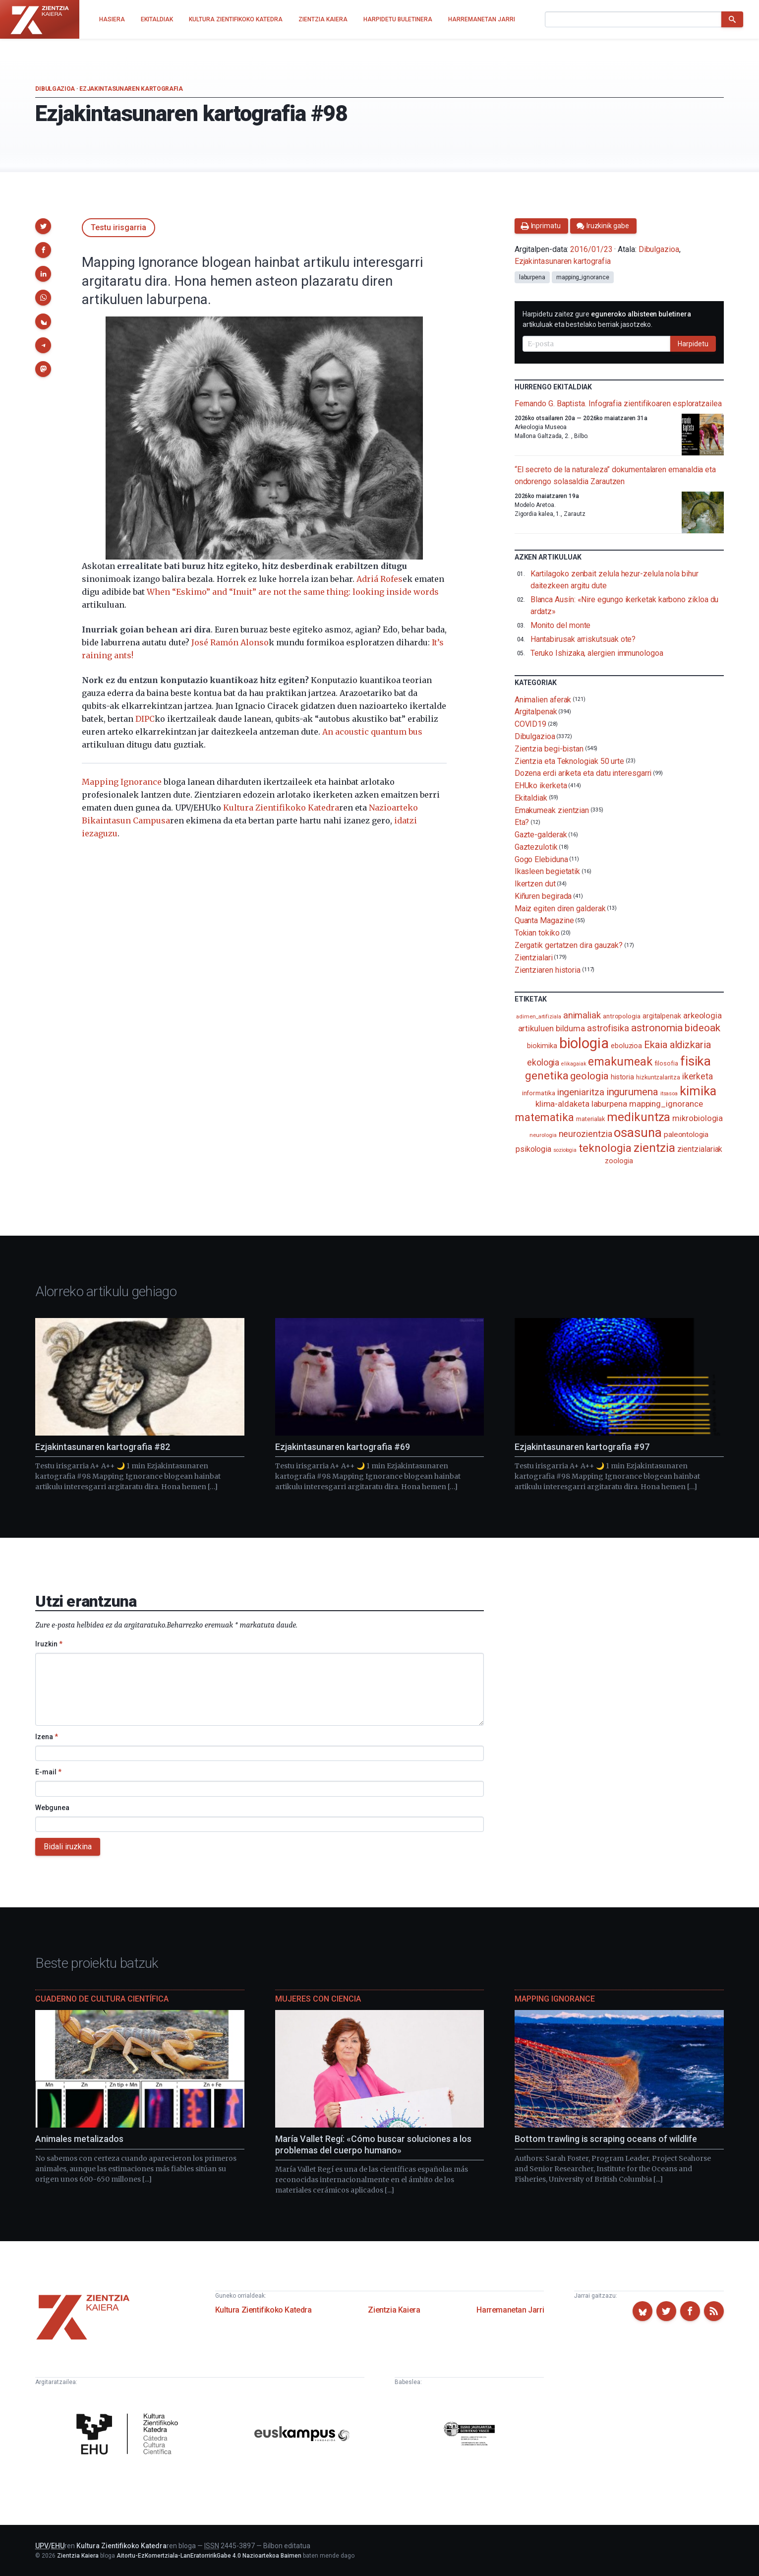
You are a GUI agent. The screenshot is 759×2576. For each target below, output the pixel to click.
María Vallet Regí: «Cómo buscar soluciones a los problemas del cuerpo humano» (373, 2144)
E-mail (48, 1772)
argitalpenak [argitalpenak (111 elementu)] (661, 1016)
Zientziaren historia (548, 969)
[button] (43, 226)
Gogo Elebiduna (541, 859)
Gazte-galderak (541, 834)
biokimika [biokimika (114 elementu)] (542, 1046)
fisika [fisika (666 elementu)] (695, 1060)
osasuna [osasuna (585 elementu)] (637, 1132)
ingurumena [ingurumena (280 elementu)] (632, 1092)
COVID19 (530, 724)
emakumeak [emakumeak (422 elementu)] (620, 1061)
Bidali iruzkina (68, 1846)
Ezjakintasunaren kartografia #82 (102, 1447)
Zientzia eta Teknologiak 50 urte (569, 760)
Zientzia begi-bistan (549, 749)
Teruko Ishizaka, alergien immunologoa (596, 653)
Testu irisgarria (118, 227)
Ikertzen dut (535, 883)
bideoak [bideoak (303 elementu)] (702, 1027)
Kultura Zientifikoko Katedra (281, 808)
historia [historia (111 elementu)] (622, 1077)
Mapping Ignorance (122, 782)
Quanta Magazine (544, 920)
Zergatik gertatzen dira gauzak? (569, 945)
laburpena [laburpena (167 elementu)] (609, 1104)
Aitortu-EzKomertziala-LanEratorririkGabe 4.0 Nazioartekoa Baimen (209, 2555)
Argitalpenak (536, 711)
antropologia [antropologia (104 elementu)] (622, 1016)
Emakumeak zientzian (552, 810)
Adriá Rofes (379, 579)
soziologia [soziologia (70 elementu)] (565, 1150)
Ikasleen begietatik (547, 871)
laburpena (532, 277)
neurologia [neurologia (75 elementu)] (542, 1134)
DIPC (145, 719)
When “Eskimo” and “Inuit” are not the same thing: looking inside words (293, 592)
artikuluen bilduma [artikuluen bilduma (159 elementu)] (551, 1028)
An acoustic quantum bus (372, 732)
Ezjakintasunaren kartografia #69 (342, 1447)
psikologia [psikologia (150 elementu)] (533, 1149)
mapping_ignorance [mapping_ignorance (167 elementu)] (666, 1104)
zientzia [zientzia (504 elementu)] (654, 1147)
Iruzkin (48, 1644)
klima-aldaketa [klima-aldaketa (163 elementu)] (562, 1104)
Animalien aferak (543, 699)
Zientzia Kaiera (394, 2310)
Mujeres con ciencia (318, 1999)
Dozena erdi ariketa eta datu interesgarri (583, 773)
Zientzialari (534, 957)
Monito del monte (560, 625)
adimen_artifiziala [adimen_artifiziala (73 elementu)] (538, 1016)
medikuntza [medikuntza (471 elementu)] (638, 1117)
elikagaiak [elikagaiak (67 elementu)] (573, 1064)
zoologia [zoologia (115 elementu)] (619, 1161)
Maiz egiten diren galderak (560, 908)
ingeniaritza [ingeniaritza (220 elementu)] (580, 1092)
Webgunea (52, 1808)
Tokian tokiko (537, 933)
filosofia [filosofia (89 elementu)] (666, 1063)
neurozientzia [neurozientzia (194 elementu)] (585, 1134)
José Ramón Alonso (230, 642)
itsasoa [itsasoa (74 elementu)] (669, 1093)
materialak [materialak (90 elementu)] (590, 1119)
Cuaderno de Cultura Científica (102, 1999)
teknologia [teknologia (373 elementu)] (605, 1147)
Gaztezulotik (536, 847)
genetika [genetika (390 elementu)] (546, 1075)
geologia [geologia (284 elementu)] (589, 1076)
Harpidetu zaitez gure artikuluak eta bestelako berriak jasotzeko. (607, 319)
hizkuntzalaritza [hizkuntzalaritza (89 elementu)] (658, 1077)
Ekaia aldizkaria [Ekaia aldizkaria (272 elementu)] (677, 1045)
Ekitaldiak (531, 798)
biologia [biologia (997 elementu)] (584, 1043)
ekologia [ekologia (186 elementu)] (543, 1063)
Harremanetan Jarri (510, 2310)
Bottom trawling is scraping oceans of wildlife (606, 2139)
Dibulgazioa (55, 88)
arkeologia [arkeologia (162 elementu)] (702, 1015)
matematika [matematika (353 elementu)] (544, 1117)
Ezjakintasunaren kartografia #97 (582, 1447)
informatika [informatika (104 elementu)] (538, 1093)
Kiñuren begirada (543, 896)
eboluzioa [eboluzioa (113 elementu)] (626, 1046)
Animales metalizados (79, 2139)
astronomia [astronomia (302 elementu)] (657, 1027)
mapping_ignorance (582, 277)
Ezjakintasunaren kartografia (131, 88)
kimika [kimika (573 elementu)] (698, 1090)
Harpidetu (693, 344)
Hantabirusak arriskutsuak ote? (583, 639)
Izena (46, 1737)
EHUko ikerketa (541, 785)
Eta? (522, 822)
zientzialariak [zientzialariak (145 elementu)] (700, 1149)
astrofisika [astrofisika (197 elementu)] (608, 1028)
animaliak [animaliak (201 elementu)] (582, 1015)
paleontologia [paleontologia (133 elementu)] (686, 1134)
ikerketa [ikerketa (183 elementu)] (697, 1076)
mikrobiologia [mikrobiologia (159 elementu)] (697, 1118)
